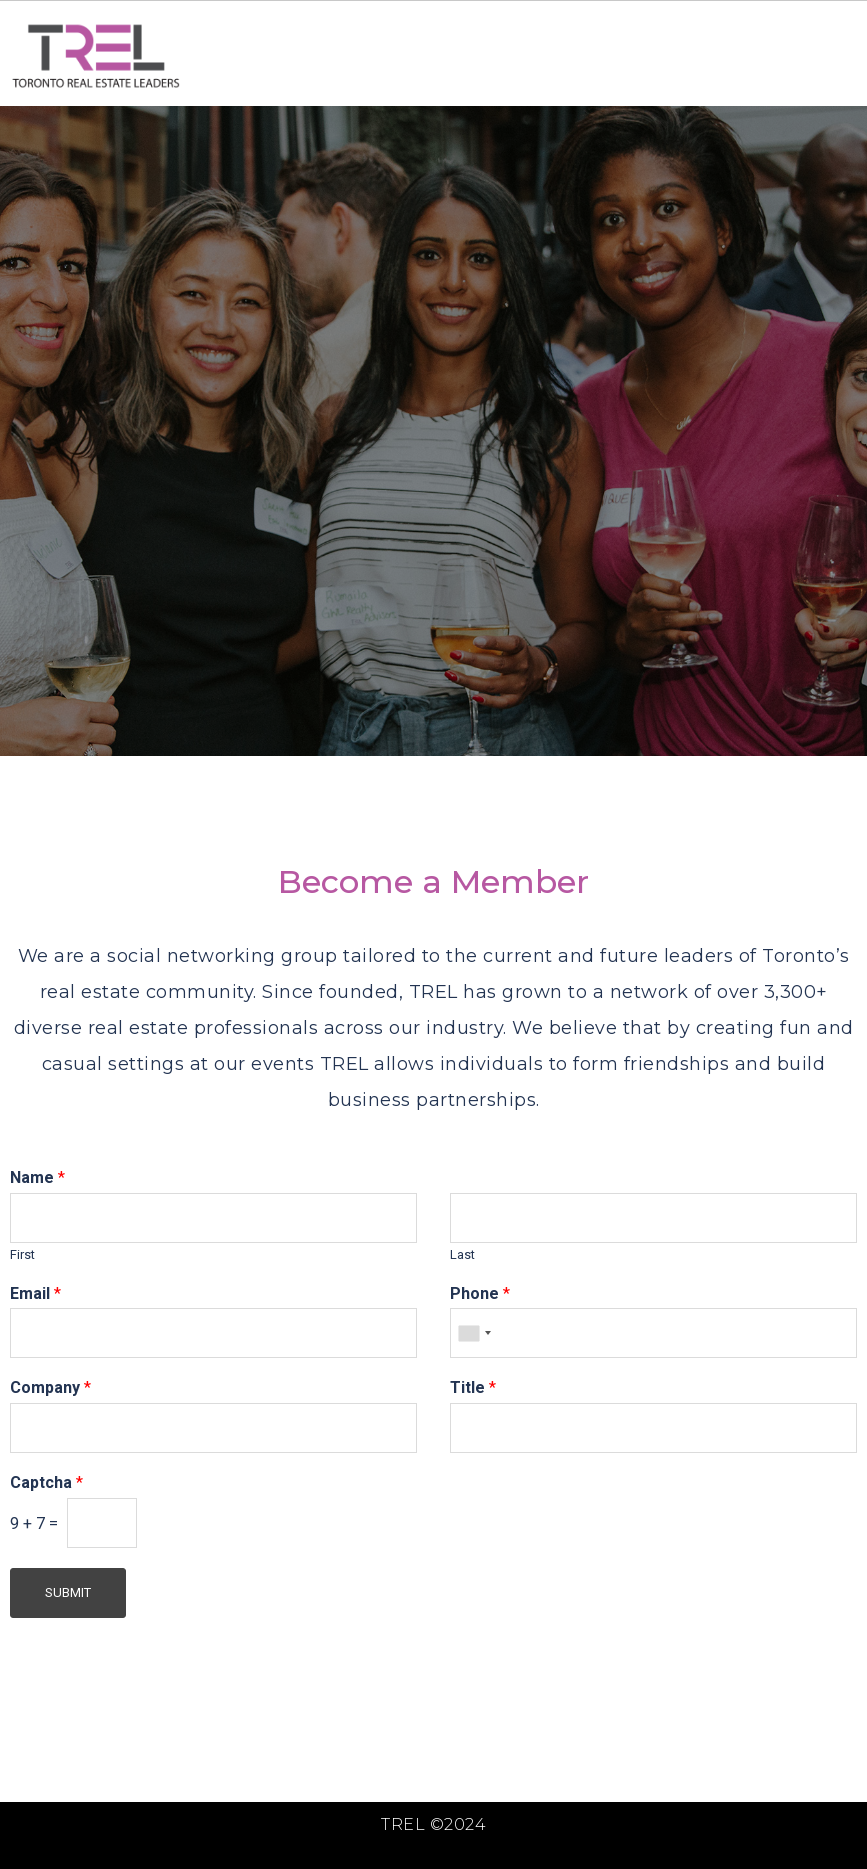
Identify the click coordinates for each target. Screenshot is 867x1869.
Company (50, 1387)
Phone (480, 1293)
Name (37, 1177)
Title (473, 1387)
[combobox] (474, 1333)
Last (462, 1254)
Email (35, 1293)
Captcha (46, 1482)
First (22, 1254)
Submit (68, 1592)
